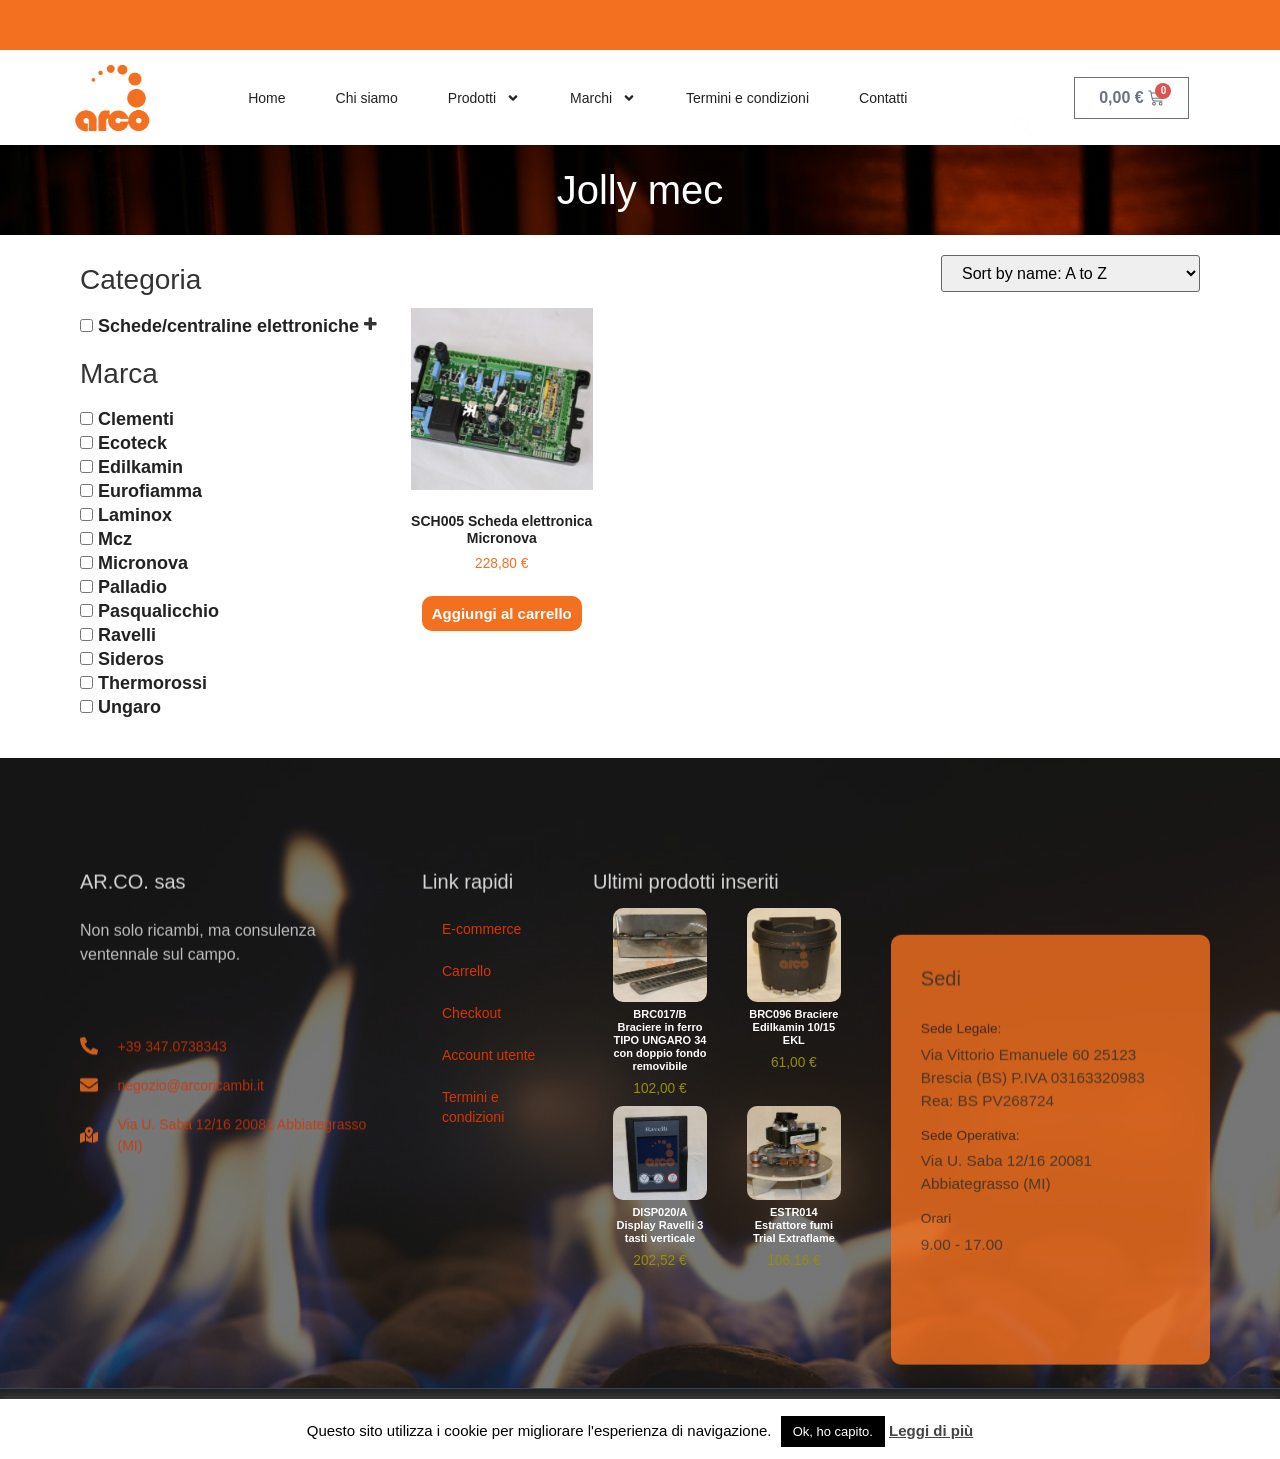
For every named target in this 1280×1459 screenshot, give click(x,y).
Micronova (143, 563)
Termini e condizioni (747, 98)
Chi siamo (367, 98)
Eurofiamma (150, 491)
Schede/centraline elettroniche (228, 325)
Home (266, 98)
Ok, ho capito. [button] (833, 1431)
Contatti (883, 98)
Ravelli (127, 635)
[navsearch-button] (1024, 97)
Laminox (135, 515)
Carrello (466, 971)
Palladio (132, 587)
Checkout (471, 1013)
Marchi (603, 98)
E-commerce (481, 929)
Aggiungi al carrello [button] (502, 613)
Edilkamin (140, 467)
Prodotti (484, 98)
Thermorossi (152, 683)
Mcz (115, 539)
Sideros (131, 659)
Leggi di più (931, 1430)
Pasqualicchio (158, 611)
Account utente (488, 1055)
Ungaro (129, 707)
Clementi (136, 419)
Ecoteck (132, 443)
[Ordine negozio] (1070, 273)
